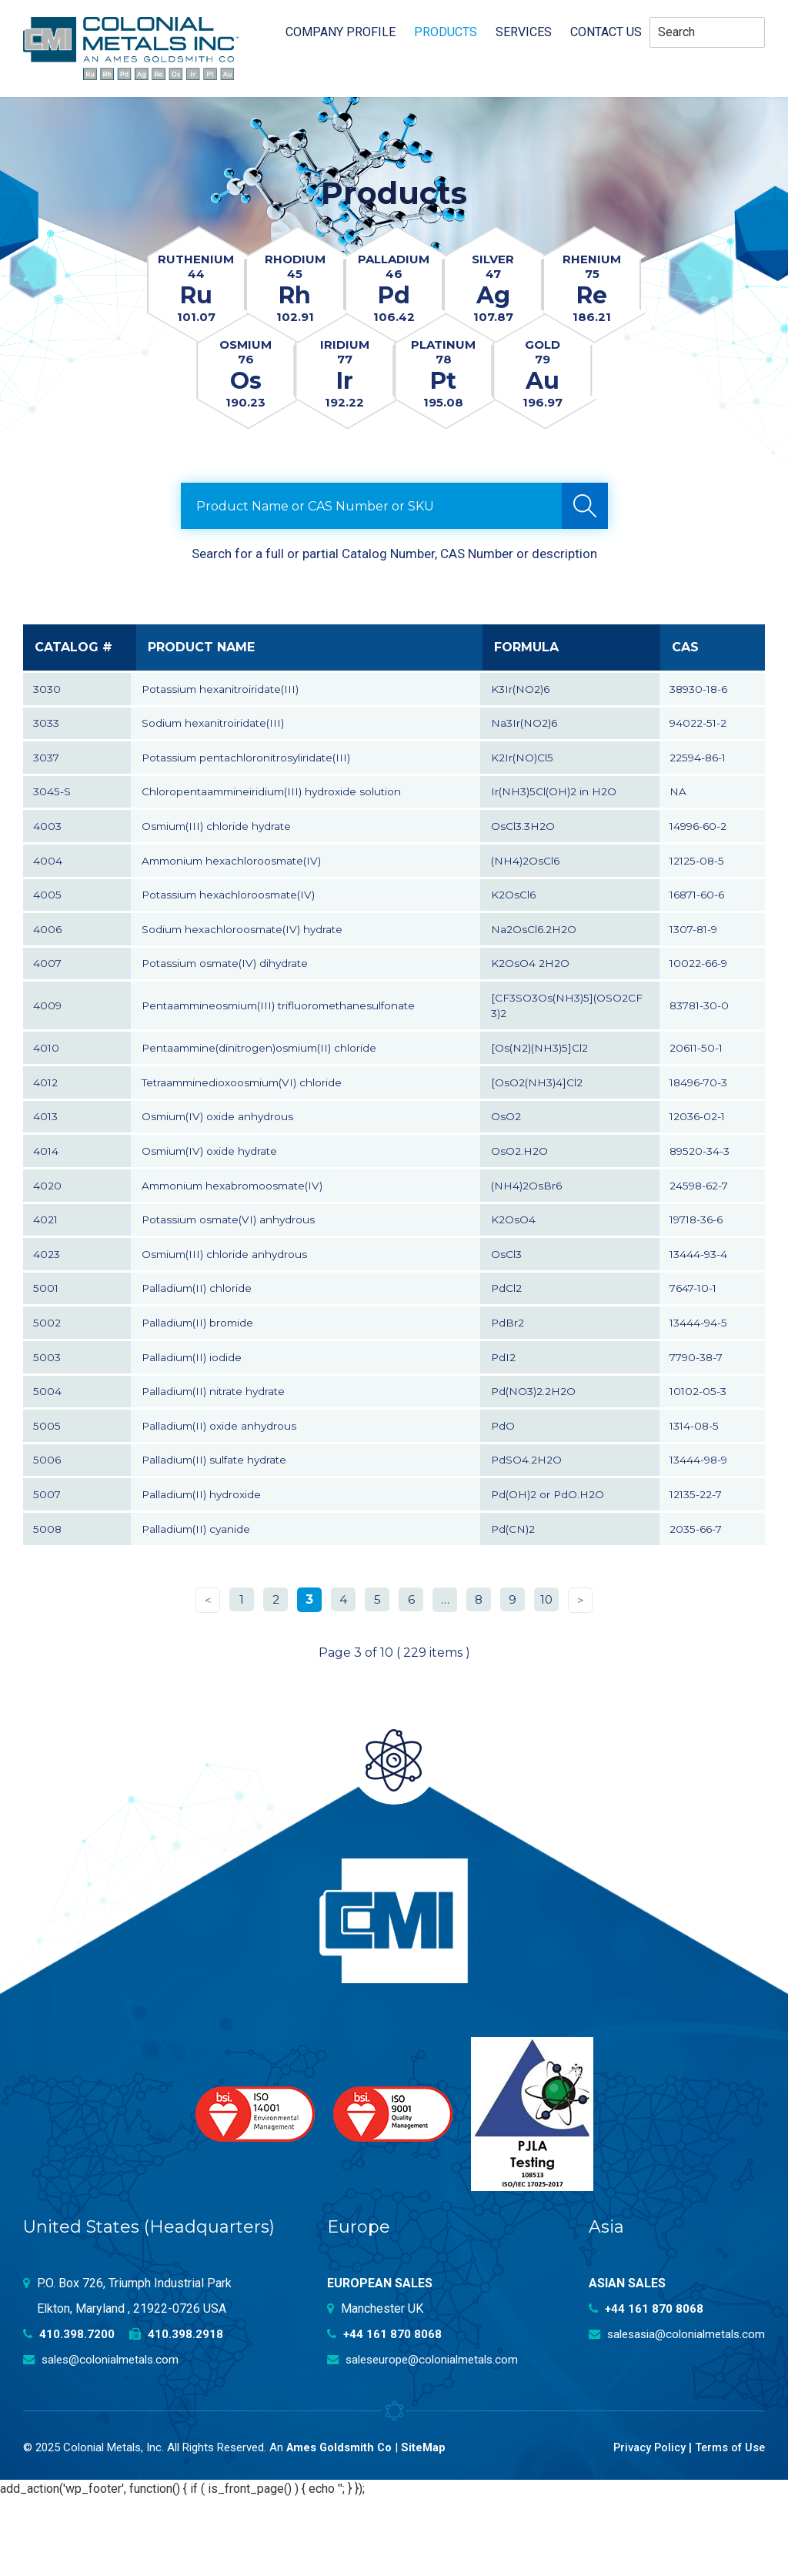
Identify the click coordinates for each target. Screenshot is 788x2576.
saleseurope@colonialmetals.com (428, 2437)
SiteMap (426, 2525)
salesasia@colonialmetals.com (672, 2411)
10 (546, 1676)
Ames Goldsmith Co (340, 2525)
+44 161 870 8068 (385, 2411)
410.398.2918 (177, 2411)
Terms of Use (728, 2525)
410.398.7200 (69, 2411)
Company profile (340, 32)
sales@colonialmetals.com (105, 2437)
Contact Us (606, 32)
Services (524, 32)
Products (445, 32)
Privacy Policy (644, 2525)
